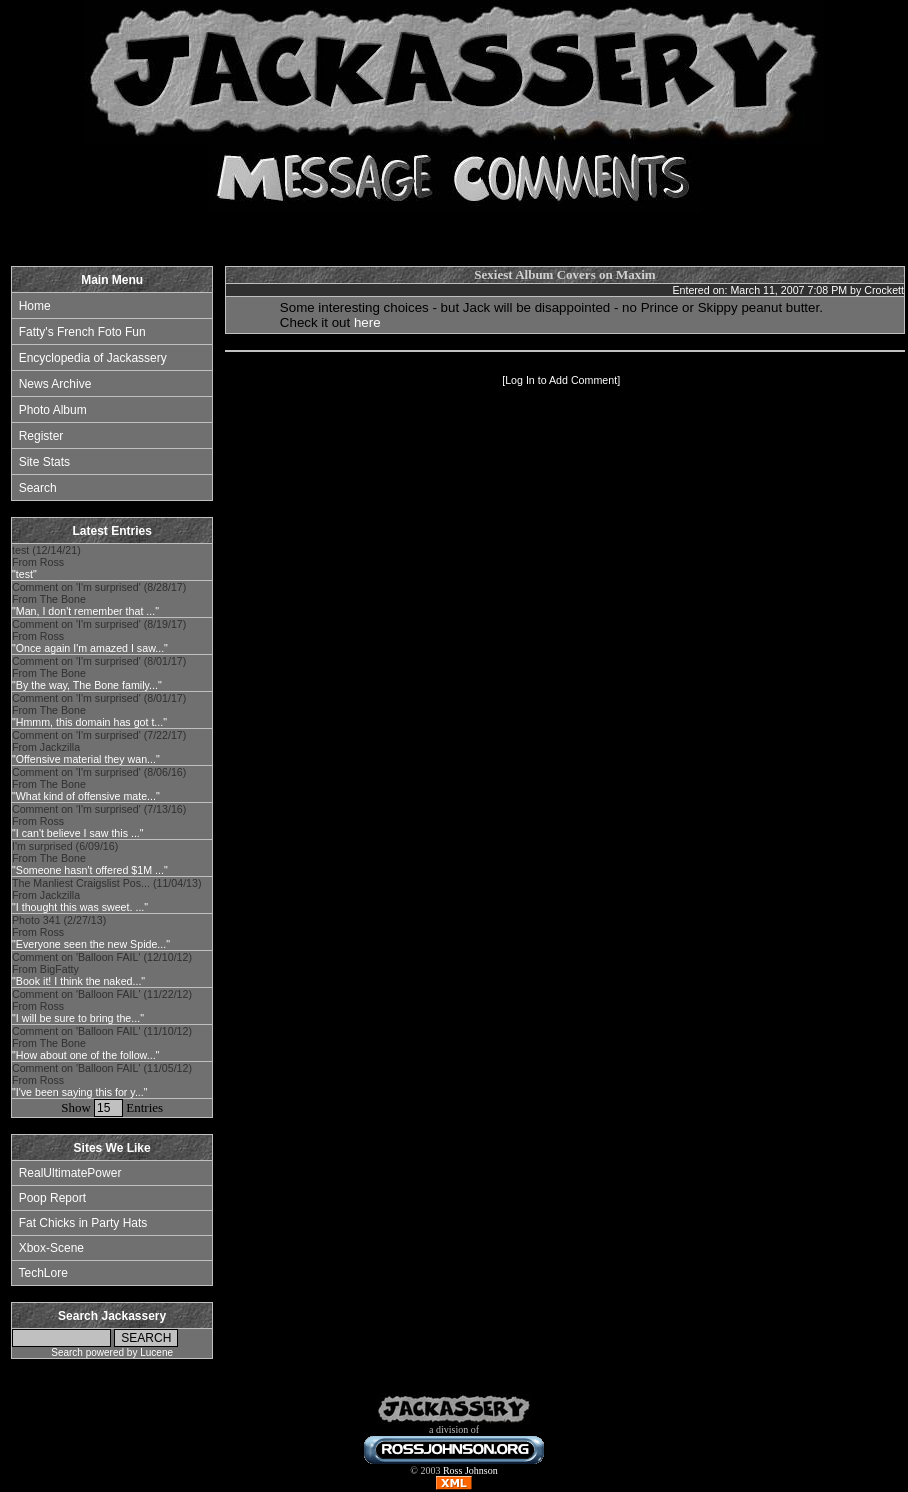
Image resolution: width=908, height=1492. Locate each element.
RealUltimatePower (70, 1173)
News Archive (55, 384)
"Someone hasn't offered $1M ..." (90, 870)
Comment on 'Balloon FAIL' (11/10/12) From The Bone (102, 1043)
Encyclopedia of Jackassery (93, 358)
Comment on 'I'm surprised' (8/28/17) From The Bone (99, 599)
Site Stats (44, 462)
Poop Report (52, 1198)
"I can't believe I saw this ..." (78, 833)
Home (35, 306)
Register (41, 436)
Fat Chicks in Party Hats (83, 1223)
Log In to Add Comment (561, 380)
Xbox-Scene (51, 1248)
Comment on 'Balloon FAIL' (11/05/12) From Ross (102, 1080)
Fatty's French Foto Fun (82, 332)
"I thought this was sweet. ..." (80, 907)
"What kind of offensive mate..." (86, 796)
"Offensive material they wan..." (86, 759)
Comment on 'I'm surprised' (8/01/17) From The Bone (99, 673)
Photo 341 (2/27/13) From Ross (91, 932)
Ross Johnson (470, 1470)
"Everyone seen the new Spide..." (91, 944)
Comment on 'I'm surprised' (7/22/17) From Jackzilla (99, 747)
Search (38, 488)
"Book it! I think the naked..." (78, 981)
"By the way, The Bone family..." (87, 685)
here (367, 322)
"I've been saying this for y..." (80, 1092)
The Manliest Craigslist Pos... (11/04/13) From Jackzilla (107, 895)
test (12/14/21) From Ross (46, 562)
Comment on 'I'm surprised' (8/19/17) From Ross (99, 636)
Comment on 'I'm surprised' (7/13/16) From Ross (99, 821)
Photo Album (53, 410)
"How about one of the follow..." (85, 1055)
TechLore (42, 1273)
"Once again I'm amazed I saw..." (90, 648)
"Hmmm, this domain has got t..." (89, 722)
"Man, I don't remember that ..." (85, 611)
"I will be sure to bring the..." (78, 1018)
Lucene (156, 1352)
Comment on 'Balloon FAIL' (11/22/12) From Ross (102, 1006)
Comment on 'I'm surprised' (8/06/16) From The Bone (99, 784)
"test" (24, 574)
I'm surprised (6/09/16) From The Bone (90, 858)
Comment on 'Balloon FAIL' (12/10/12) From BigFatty (102, 969)
